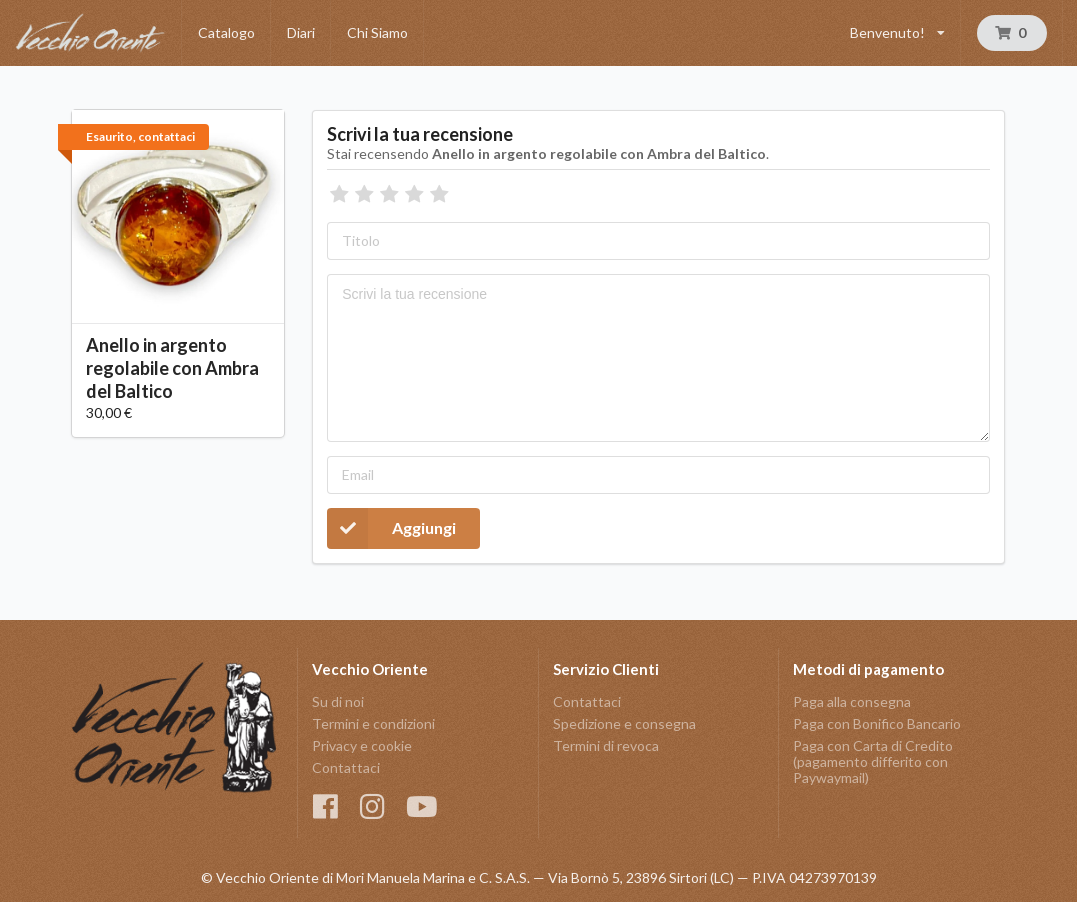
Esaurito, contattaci (140, 136)
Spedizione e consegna (624, 723)
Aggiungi (391, 528)
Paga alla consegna (852, 702)
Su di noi (338, 702)
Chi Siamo (377, 32)
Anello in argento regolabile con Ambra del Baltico (172, 368)
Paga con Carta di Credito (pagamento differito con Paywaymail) (873, 761)
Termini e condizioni (373, 723)
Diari (301, 32)
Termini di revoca (606, 745)
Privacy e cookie (362, 745)
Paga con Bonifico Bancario (877, 723)
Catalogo (226, 32)
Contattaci (346, 767)
